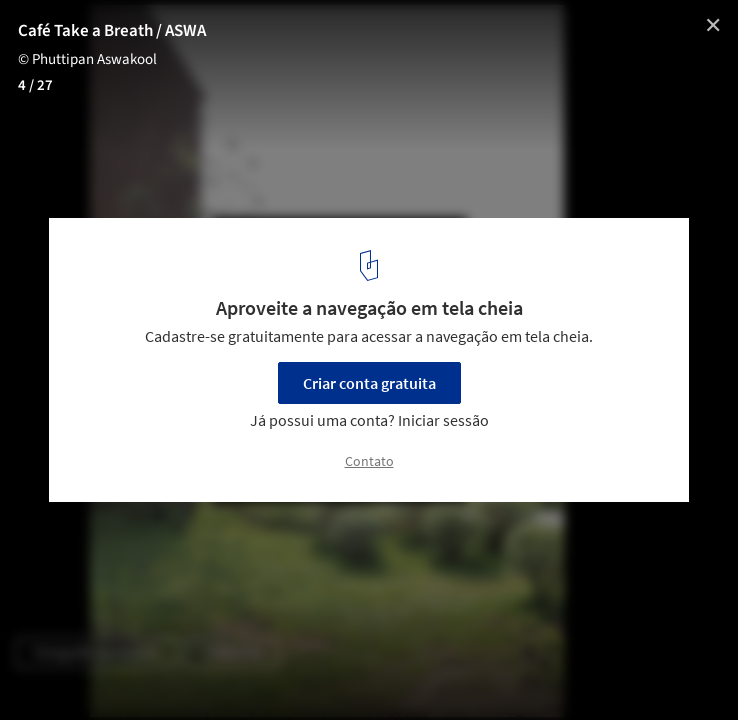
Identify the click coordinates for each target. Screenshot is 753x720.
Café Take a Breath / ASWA (112, 31)
